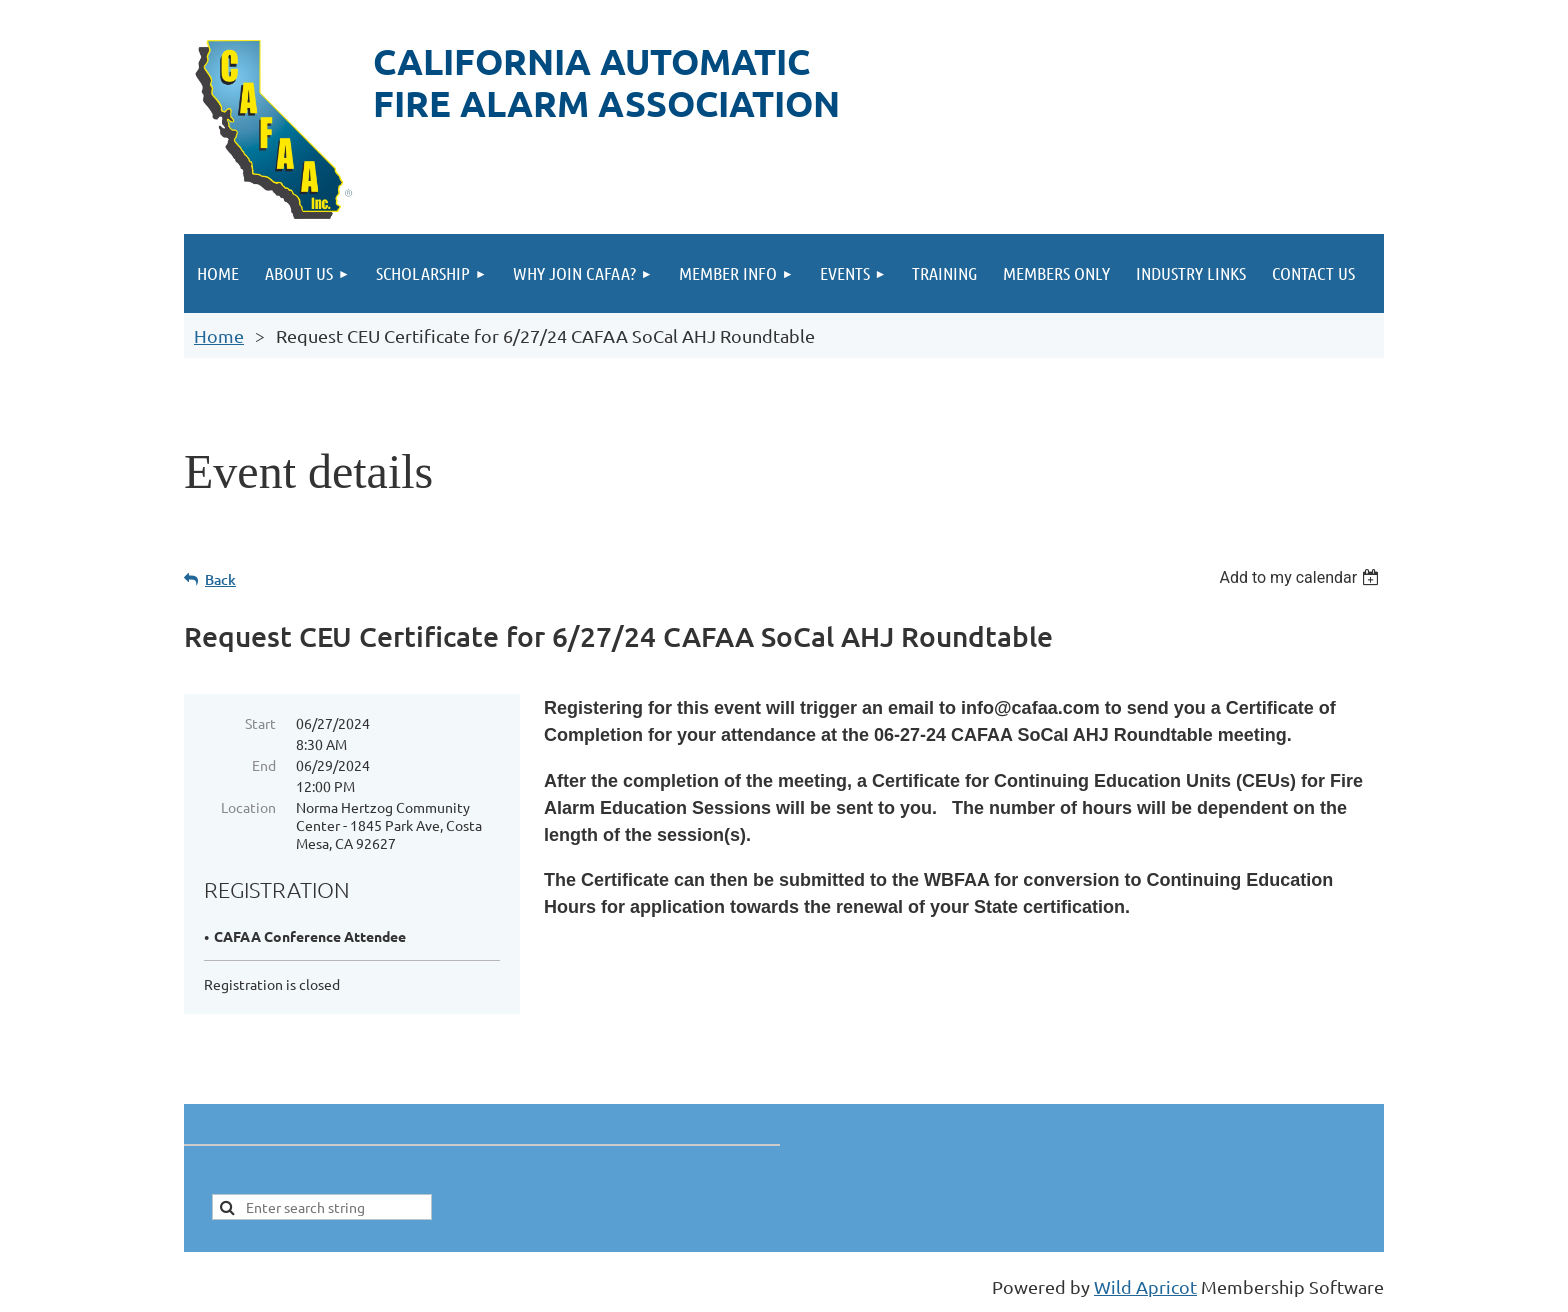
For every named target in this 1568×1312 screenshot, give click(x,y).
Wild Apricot (1145, 1286)
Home (219, 335)
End (264, 765)
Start (260, 723)
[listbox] (1301, 577)
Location (248, 807)
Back (220, 579)
